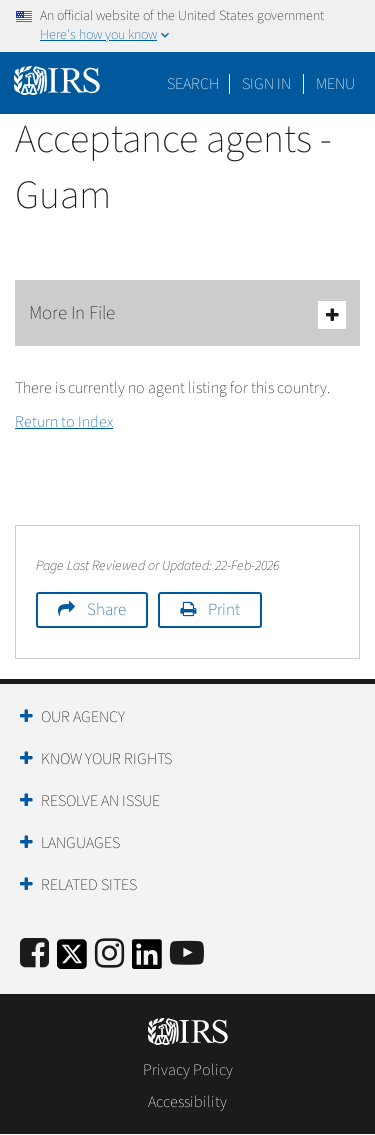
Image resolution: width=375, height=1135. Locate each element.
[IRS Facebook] (34, 954)
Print (224, 610)
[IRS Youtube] (187, 954)
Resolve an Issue (100, 801)
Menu (335, 84)
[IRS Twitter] (72, 960)
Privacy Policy (188, 1070)
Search (193, 84)
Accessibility (187, 1102)
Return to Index (64, 422)
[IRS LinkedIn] (147, 960)
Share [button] (106, 610)
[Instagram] (109, 954)
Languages (80, 843)
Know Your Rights (106, 759)
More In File (187, 314)
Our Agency (83, 717)
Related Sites (89, 885)
